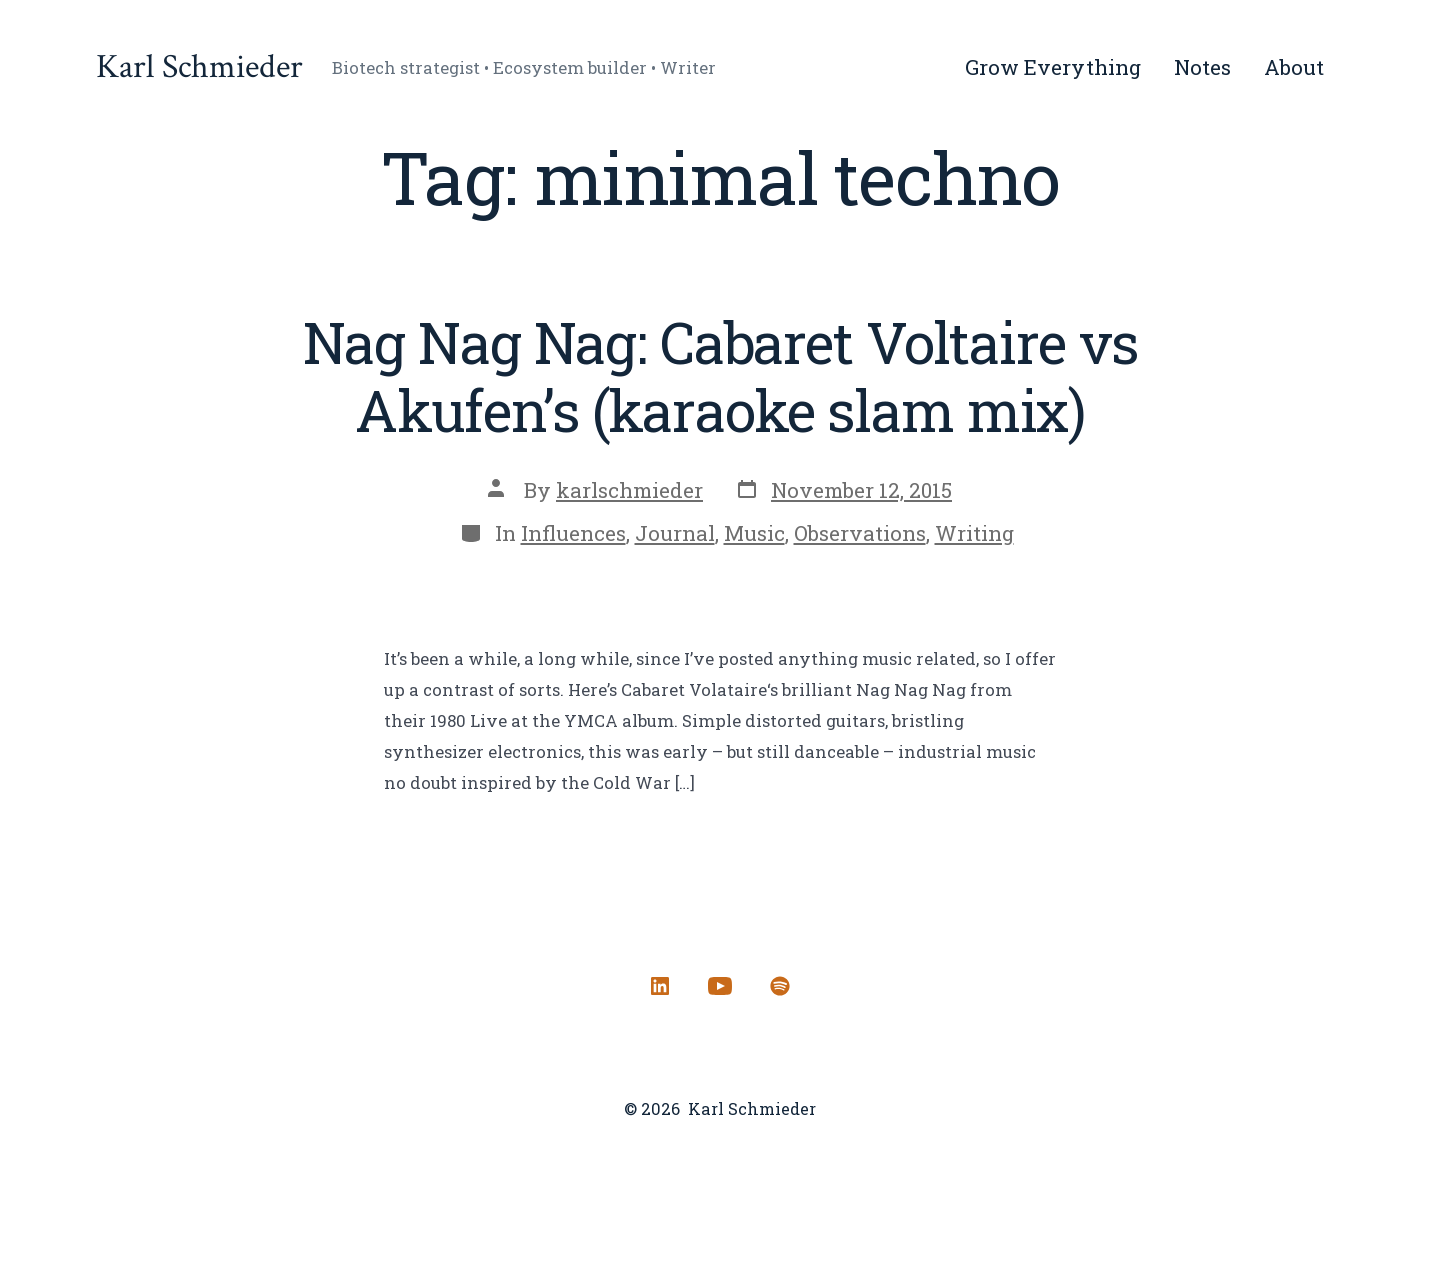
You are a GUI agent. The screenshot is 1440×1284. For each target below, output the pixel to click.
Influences (573, 533)
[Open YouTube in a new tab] (720, 986)
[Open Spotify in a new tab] (780, 986)
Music (754, 533)
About (1294, 67)
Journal (675, 533)
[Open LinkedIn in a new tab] (660, 986)
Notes (1202, 67)
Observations (860, 533)
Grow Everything (1053, 67)
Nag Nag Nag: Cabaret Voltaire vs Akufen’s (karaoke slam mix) (720, 376)
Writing (974, 533)
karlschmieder (629, 490)
